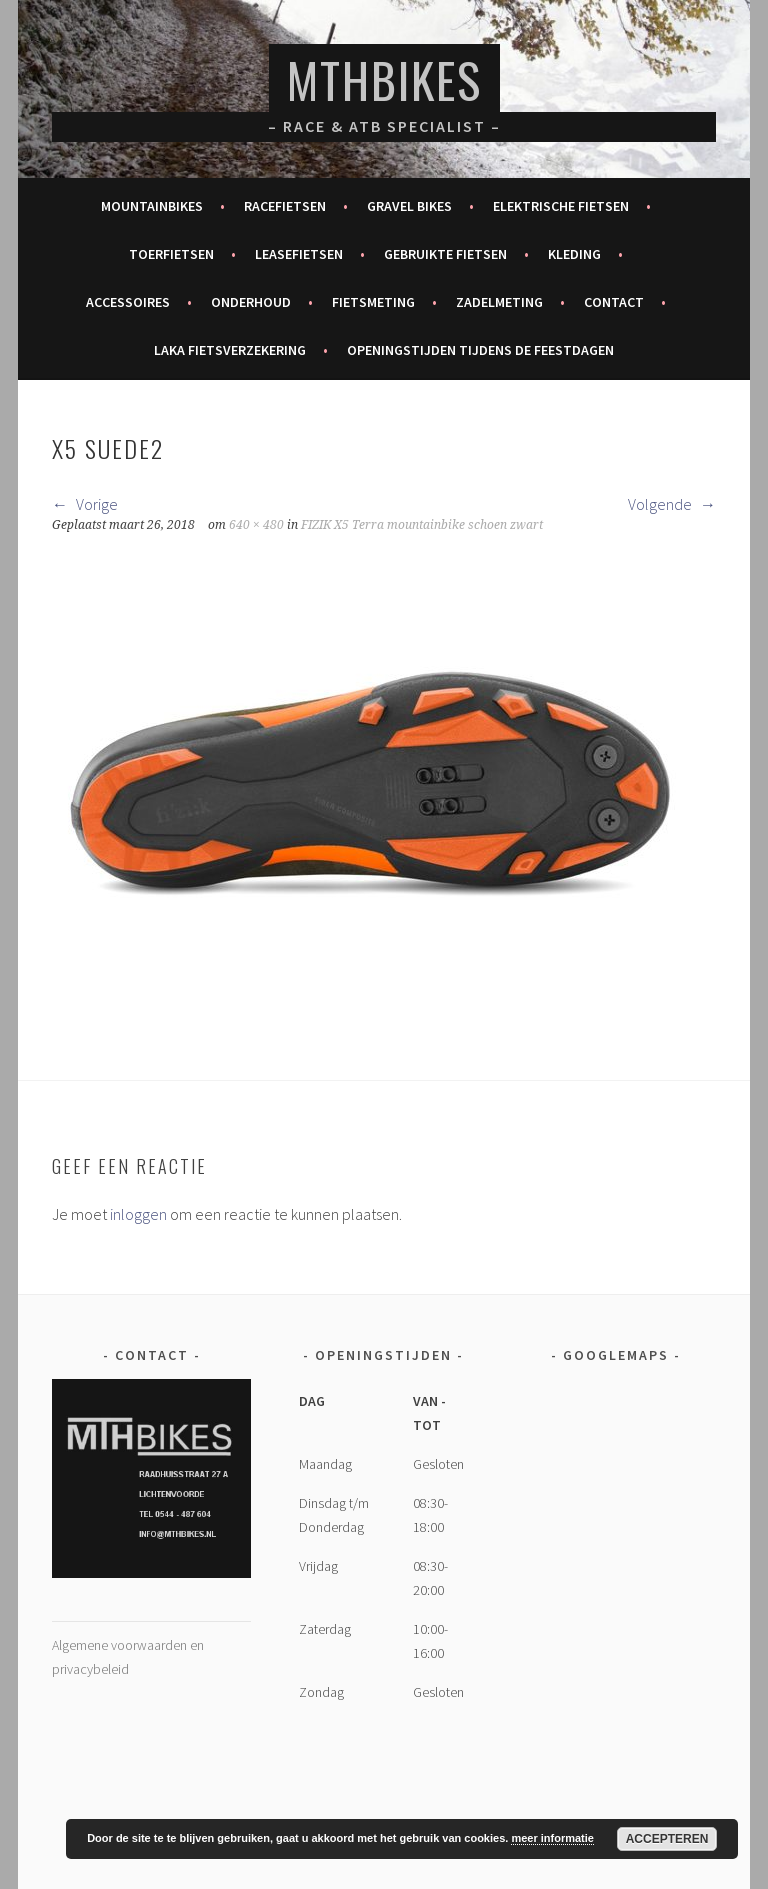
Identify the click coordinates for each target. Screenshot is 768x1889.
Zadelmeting (499, 302)
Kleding (574, 254)
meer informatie (552, 1838)
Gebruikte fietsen (445, 254)
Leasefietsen (299, 254)
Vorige (85, 504)
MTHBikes (384, 79)
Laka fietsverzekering (230, 350)
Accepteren (667, 1839)
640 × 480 (256, 525)
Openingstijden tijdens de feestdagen (480, 350)
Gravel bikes (409, 206)
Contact (614, 302)
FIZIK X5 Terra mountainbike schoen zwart (422, 525)
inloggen (138, 1214)
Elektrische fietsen (561, 206)
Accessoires (128, 302)
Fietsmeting (373, 302)
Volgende (672, 504)
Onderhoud (251, 302)
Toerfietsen (171, 254)
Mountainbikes (152, 206)
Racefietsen (285, 206)
